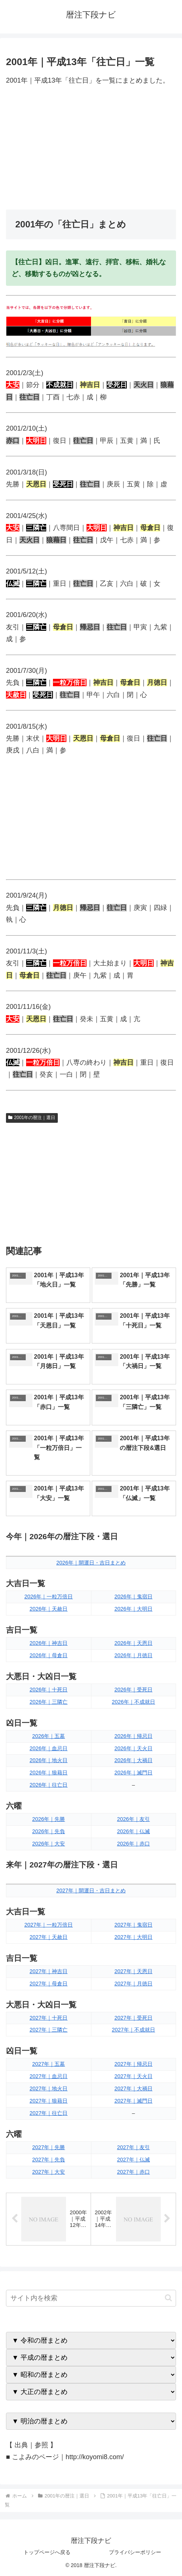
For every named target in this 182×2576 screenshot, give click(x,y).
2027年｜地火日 (48, 2088)
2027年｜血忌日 (48, 2076)
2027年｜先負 (48, 2160)
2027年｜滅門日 (133, 2101)
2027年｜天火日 (133, 2076)
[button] (168, 2298)
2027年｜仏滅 (133, 2160)
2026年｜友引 (133, 1819)
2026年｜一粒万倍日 (48, 1596)
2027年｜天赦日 (48, 1937)
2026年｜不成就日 (133, 1702)
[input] (91, 2298)
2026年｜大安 (48, 1844)
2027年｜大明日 (133, 1937)
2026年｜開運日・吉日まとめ (91, 1563)
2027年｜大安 (48, 2172)
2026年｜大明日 (133, 1609)
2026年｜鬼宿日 (133, 1596)
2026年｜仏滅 (133, 1831)
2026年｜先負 (48, 1831)
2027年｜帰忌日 (133, 2064)
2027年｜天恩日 (133, 1971)
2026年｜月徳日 (133, 1655)
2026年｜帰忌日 (133, 1736)
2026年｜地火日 (48, 1760)
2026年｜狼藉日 (48, 1773)
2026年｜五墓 (48, 1736)
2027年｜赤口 (133, 2172)
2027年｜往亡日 (48, 2113)
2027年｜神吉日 (48, 1971)
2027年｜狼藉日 (48, 2101)
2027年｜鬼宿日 (133, 1925)
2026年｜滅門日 (133, 1773)
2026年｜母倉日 (48, 1655)
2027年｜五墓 (48, 2064)
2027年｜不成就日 (133, 2030)
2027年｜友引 (133, 2147)
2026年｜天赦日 (48, 1609)
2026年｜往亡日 (48, 1785)
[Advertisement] (91, 148)
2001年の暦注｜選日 (32, 1117)
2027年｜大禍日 (133, 2088)
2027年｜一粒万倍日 (48, 1925)
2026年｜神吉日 (48, 1643)
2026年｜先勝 (48, 1819)
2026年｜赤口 (133, 1844)
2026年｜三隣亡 (48, 1702)
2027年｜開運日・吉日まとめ (91, 1890)
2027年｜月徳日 (133, 1984)
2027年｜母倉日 (48, 1984)
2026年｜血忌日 (48, 1748)
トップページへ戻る (46, 2552)
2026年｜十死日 (48, 1690)
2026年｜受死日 (133, 1690)
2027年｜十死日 (48, 2018)
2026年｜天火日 (133, 1748)
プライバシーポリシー (135, 2552)
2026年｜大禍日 (133, 1760)
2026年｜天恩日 (133, 1643)
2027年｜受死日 (133, 2018)
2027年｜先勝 (48, 2147)
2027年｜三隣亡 (48, 2030)
